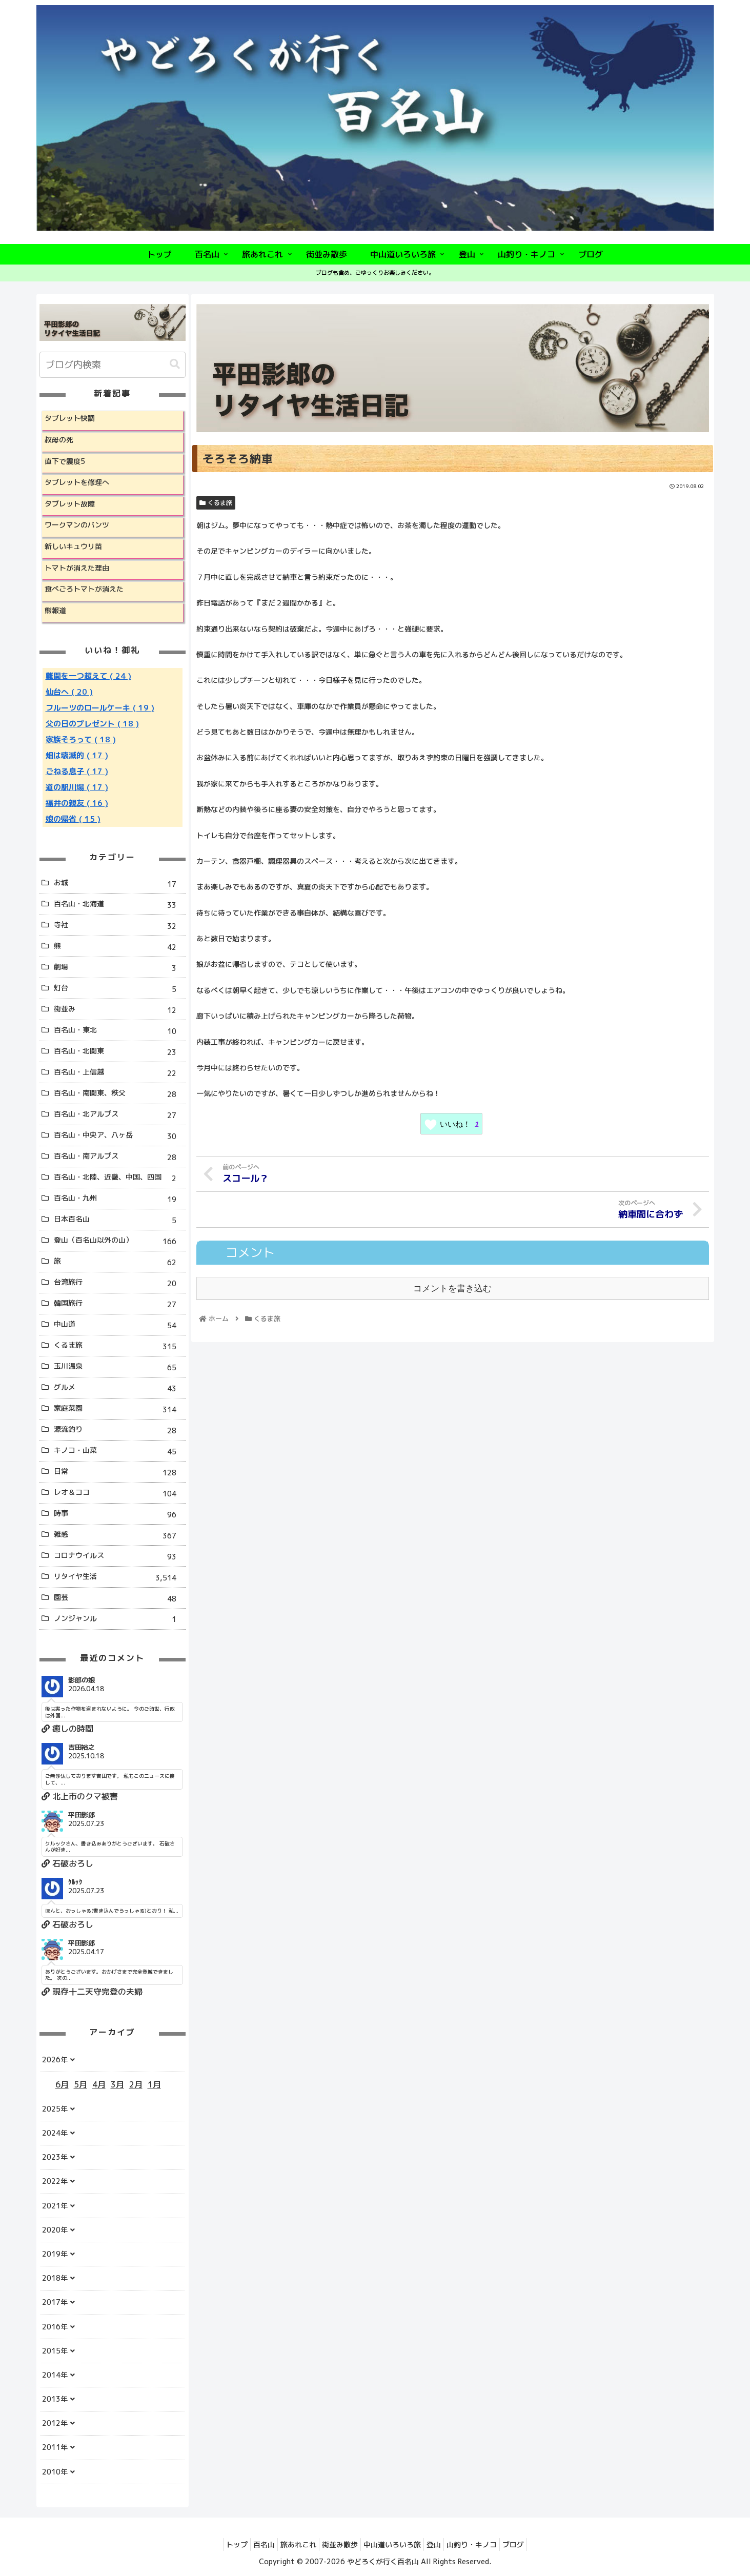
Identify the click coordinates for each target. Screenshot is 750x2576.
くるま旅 (216, 502)
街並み (119, 1010)
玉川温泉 (119, 1367)
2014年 (55, 2375)
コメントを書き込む (452, 1287)
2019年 (55, 2254)
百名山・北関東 (119, 1052)
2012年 (55, 2423)
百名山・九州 (119, 1199)
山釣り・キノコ (484, 2544)
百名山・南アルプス (119, 1157)
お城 (119, 884)
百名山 (251, 2544)
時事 (119, 1514)
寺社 (119, 926)
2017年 (55, 2302)
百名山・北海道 (119, 905)
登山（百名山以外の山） (119, 1241)
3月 (117, 2084)
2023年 (55, 2157)
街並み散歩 (337, 2544)
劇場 (119, 968)
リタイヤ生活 (119, 1577)
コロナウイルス (119, 1556)
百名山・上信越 (119, 1073)
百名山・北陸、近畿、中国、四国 (119, 1178)
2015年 (55, 2351)
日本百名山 (119, 1220)
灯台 (119, 989)
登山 (441, 2544)
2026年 (55, 2059)
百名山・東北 (119, 1031)
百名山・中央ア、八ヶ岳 (119, 1136)
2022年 (55, 2181)
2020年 (55, 2230)
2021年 (55, 2205)
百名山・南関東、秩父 (119, 1094)
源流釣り (119, 1430)
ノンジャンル (119, 1619)
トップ (219, 2544)
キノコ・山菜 (119, 1451)
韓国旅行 (119, 1304)
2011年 (55, 2447)
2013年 (55, 2399)
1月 (154, 2084)
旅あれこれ (291, 2544)
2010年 (55, 2472)
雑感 (119, 1535)
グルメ (119, 1388)
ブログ (531, 2544)
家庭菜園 (119, 1409)
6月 (62, 2084)
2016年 (55, 2326)
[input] (112, 365)
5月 (80, 2084)
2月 (136, 2084)
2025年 (55, 2109)
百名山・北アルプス (119, 1115)
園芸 (119, 1598)
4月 (99, 2084)
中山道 (119, 1325)
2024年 (55, 2133)
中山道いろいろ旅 (394, 2544)
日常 (119, 1472)
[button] (175, 364)
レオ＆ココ (119, 1493)
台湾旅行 (119, 1283)
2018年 (55, 2278)
